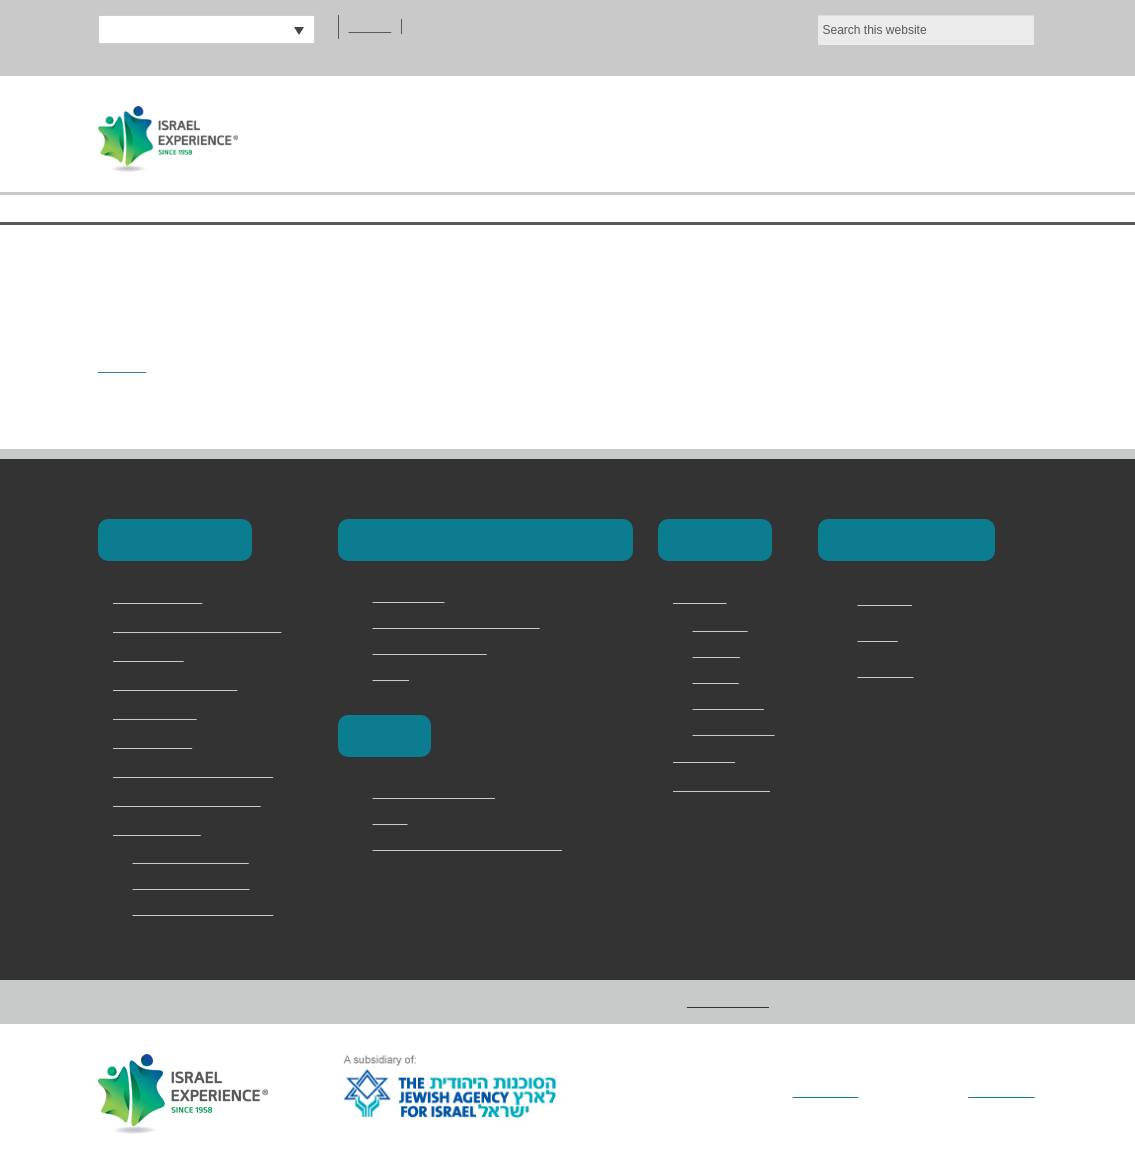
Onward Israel (156, 743)
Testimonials (733, 703)
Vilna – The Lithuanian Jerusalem (478, 844)
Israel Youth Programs (183, 685)
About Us (592, 133)
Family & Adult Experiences (198, 772)
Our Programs (765, 133)
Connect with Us (902, 539)
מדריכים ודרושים (721, 786)
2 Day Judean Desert (198, 857)
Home (462, 133)
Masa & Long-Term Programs (206, 627)
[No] (1110, 33)
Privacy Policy (736, 729)
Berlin (391, 818)
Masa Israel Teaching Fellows (464, 622)
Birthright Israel (161, 598)
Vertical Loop (802, 1092)
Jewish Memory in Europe (194, 801)
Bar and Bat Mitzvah (197, 883)
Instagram (890, 672)
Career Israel (413, 596)
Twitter (881, 636)
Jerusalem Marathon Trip (213, 909)
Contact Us (951, 133)
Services (720, 651)
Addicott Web (998, 1092)
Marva (393, 674)
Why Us (716, 677)
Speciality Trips (160, 830)
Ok (1009, 33)
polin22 (124, 365)
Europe (382, 735)
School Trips (151, 656)
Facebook (888, 600)
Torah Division (157, 714)
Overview (722, 625)
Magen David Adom (435, 648)
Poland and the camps (443, 792)
